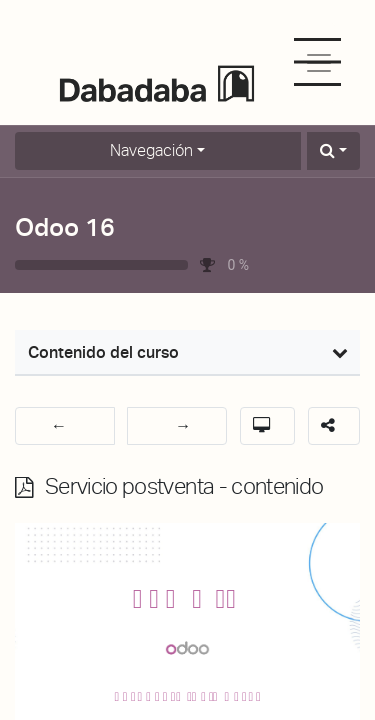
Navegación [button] (151, 150)
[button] (333, 151)
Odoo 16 (65, 227)
